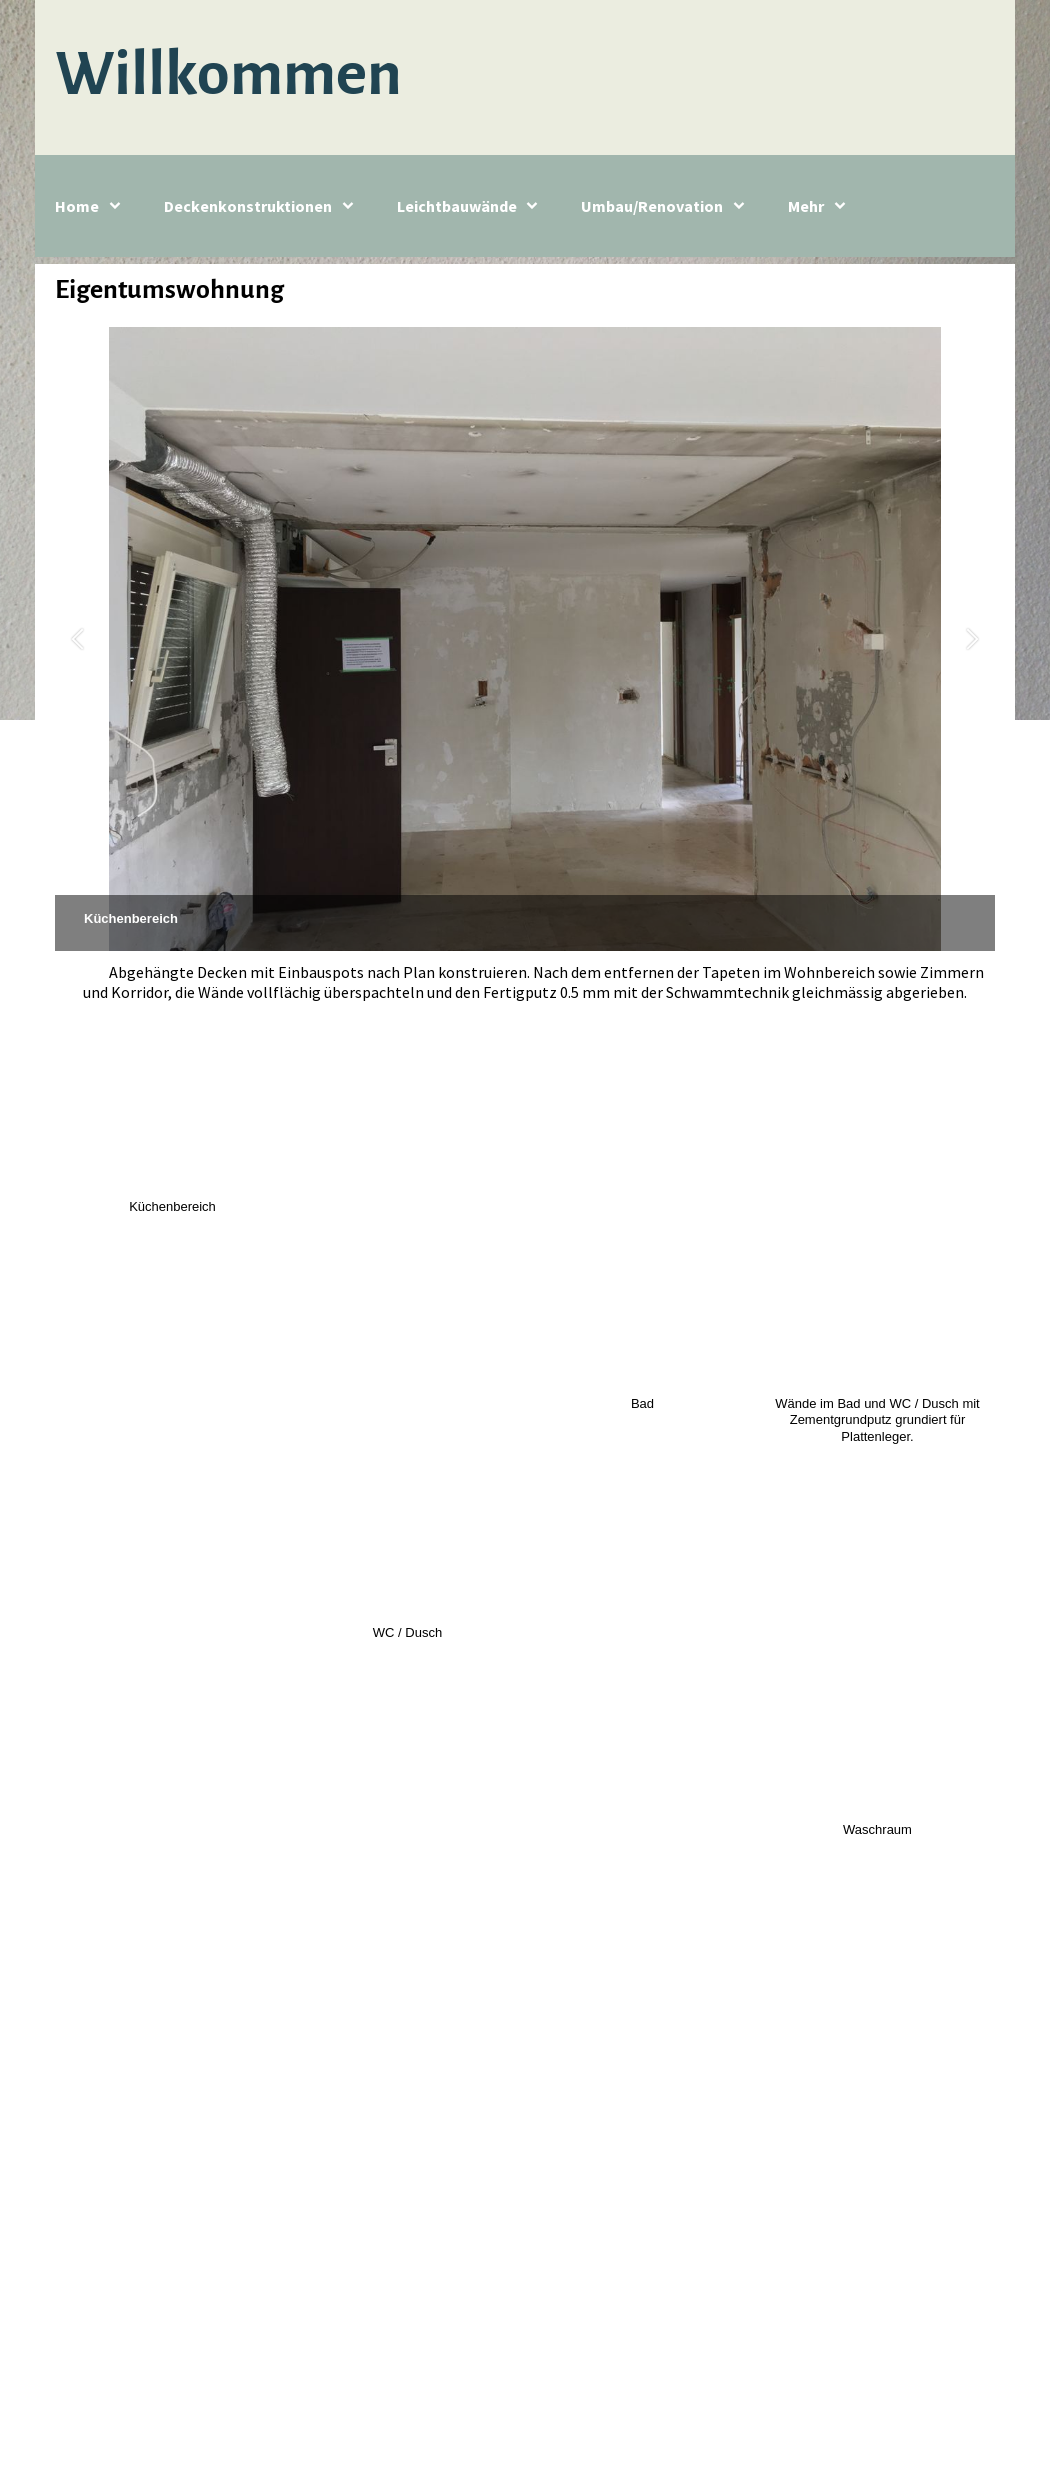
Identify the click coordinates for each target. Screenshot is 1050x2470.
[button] (77, 639)
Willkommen (228, 74)
